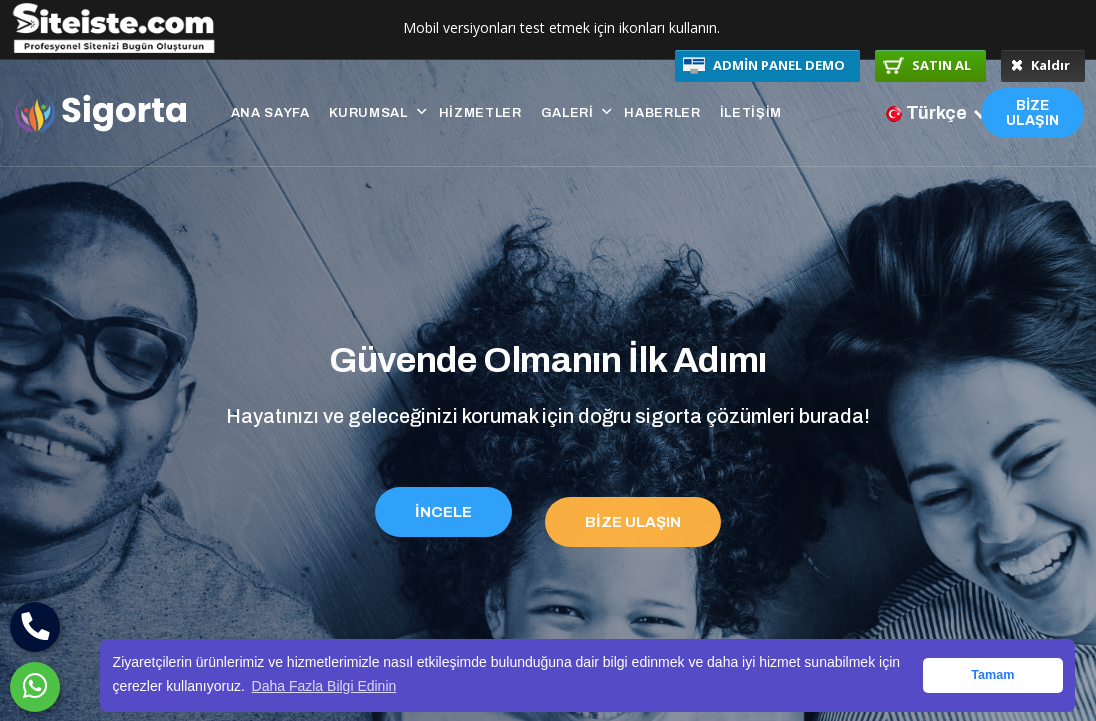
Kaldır (1040, 65)
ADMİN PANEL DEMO (764, 65)
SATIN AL (927, 65)
